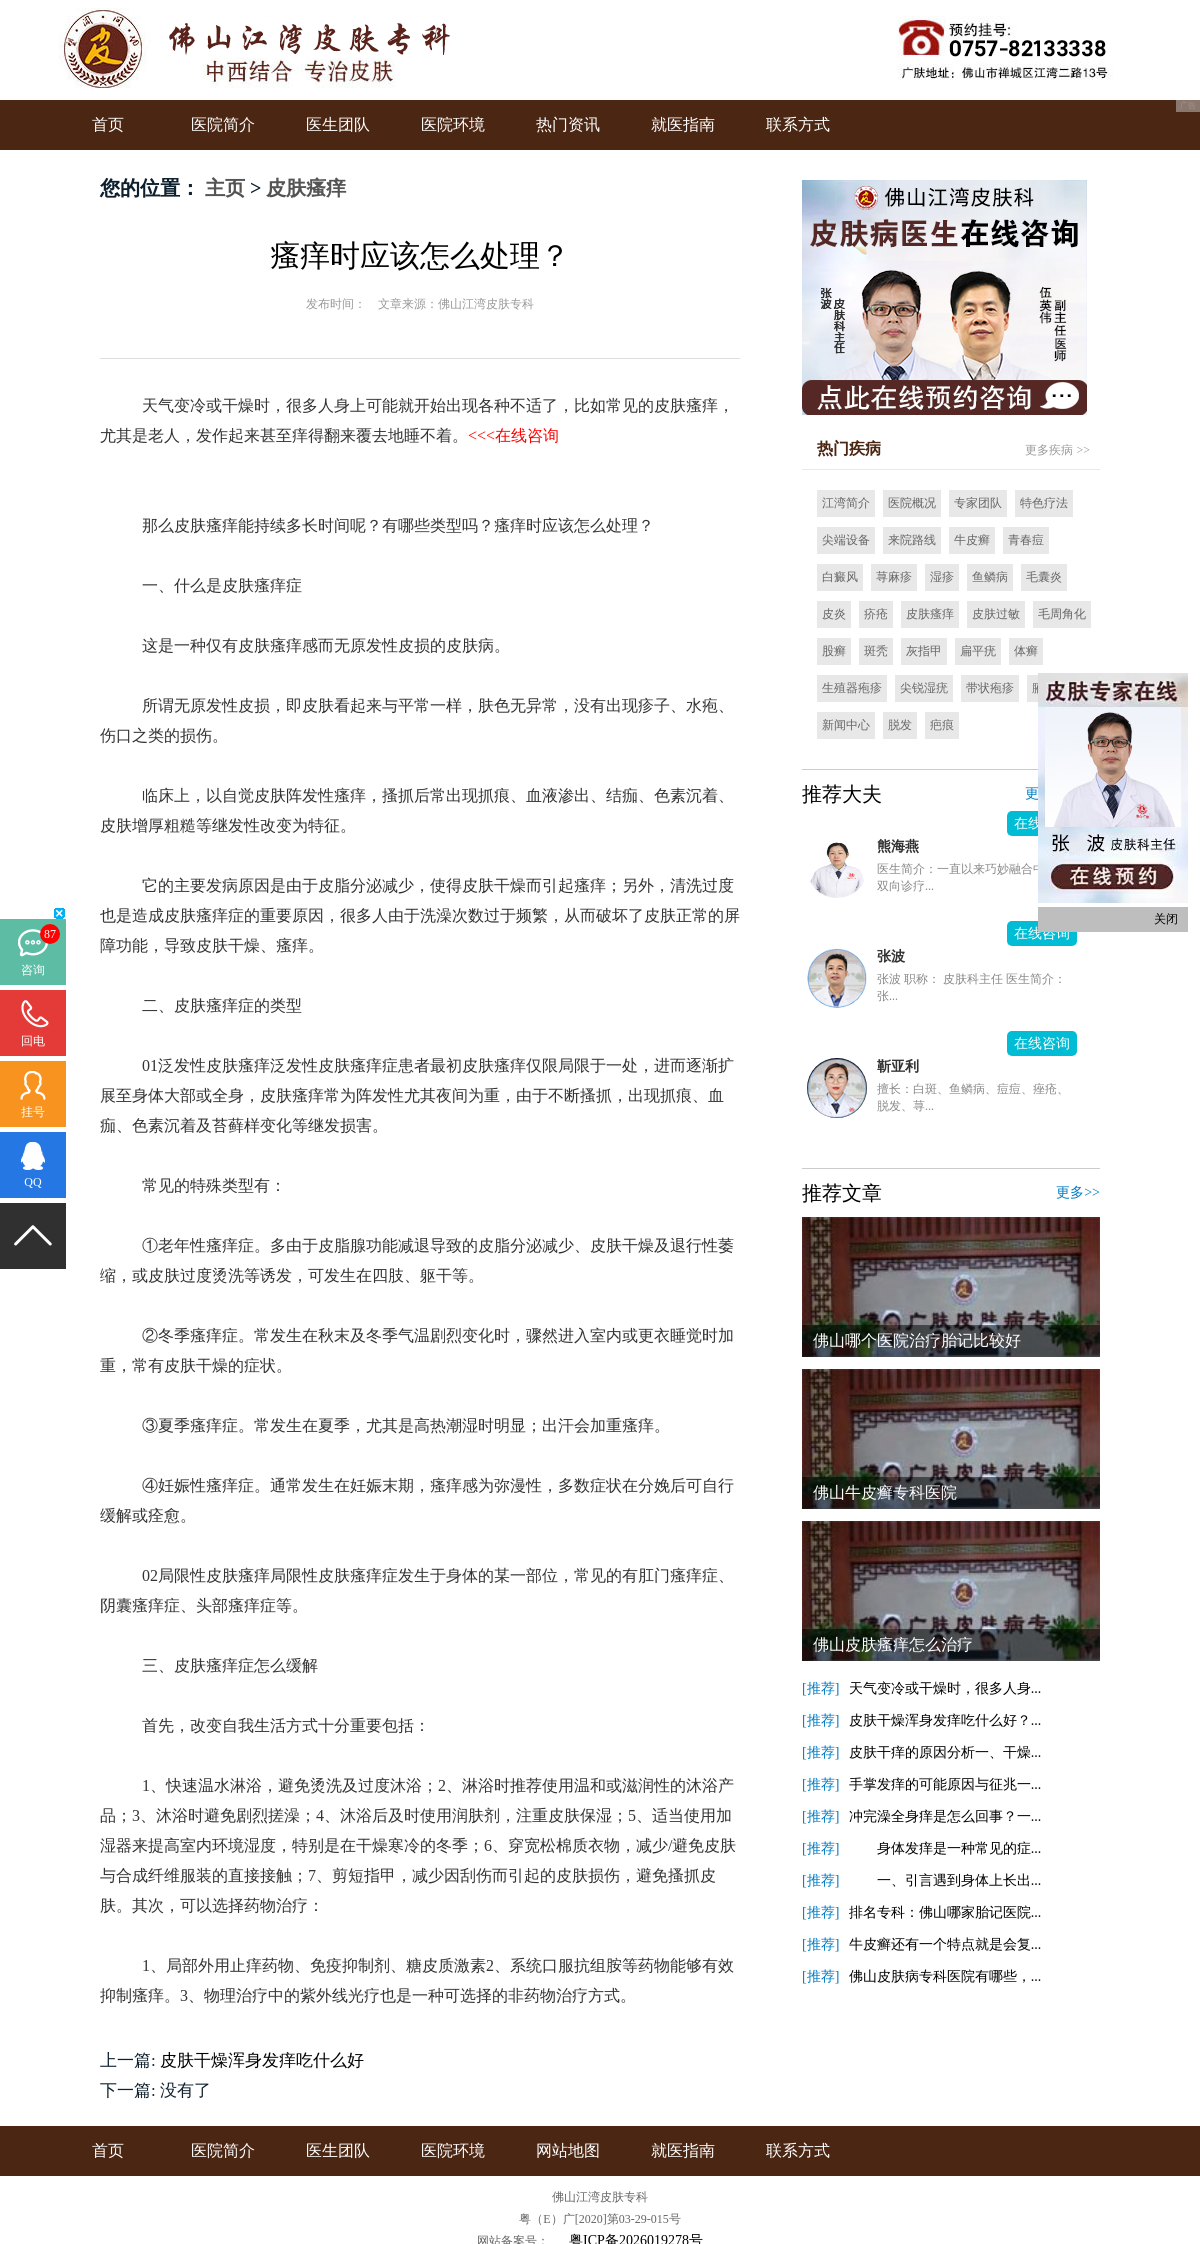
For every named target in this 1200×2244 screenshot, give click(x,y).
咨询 (33, 970)
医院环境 (453, 124)
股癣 (834, 651)
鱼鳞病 (990, 577)
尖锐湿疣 (924, 688)
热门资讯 (568, 124)
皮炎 (834, 614)
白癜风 (840, 577)
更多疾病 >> (1057, 450)
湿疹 (942, 577)
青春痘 (1026, 540)
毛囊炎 (1044, 577)
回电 (33, 1041)
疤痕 (942, 725)
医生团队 (338, 124)
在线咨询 (1042, 933)
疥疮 (876, 614)
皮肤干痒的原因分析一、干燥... (945, 1752)
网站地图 (568, 2150)
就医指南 (683, 124)
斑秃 (876, 651)
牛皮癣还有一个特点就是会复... (945, 1944)
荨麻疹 (894, 577)
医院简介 (223, 124)
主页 (225, 188)
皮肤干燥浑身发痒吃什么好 (262, 2060)
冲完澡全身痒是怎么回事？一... (945, 1816)
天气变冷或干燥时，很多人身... (945, 1688)
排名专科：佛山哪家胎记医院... (945, 1912)
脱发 (900, 725)
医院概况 (912, 503)
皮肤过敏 (996, 614)
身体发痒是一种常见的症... (945, 1848)
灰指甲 (924, 651)
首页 (108, 124)
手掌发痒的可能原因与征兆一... (945, 1784)
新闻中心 (846, 725)
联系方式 (798, 124)
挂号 (33, 1112)
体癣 (1026, 651)
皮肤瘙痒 (306, 188)
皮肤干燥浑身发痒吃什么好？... (945, 1720)
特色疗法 (1044, 503)
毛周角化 (1062, 614)
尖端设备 (846, 540)
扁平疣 (978, 651)
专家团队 (978, 503)
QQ (32, 1182)
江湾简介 (846, 503)
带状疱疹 (990, 688)
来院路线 (912, 540)
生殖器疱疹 (852, 688)
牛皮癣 (972, 540)
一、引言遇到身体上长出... (945, 1880)
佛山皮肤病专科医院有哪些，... (945, 1976)
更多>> (1078, 1192)
